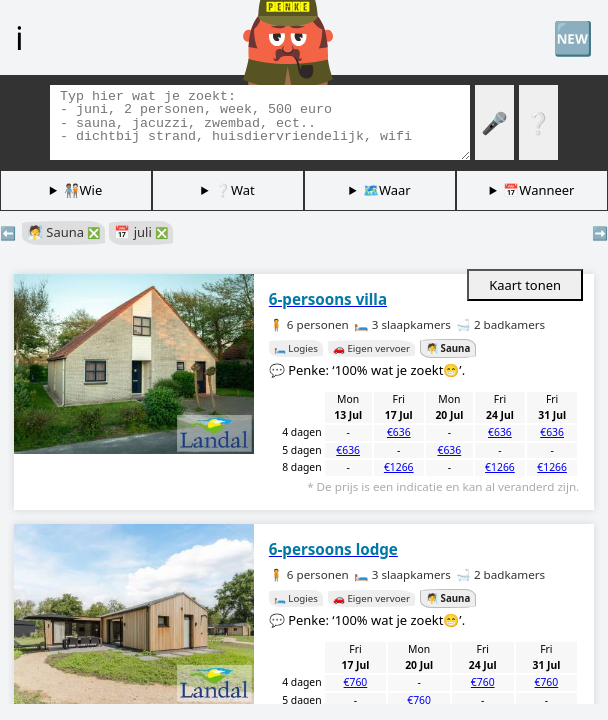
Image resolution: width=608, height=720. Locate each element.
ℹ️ (19, 37)
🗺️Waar (387, 190)
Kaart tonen (525, 285)
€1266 (399, 467)
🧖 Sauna (63, 232)
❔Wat (235, 190)
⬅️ (8, 233)
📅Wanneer (538, 190)
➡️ (600, 233)
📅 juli (141, 232)
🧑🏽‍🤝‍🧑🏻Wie (83, 190)
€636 (399, 432)
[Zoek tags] (260, 122)
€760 (356, 682)
